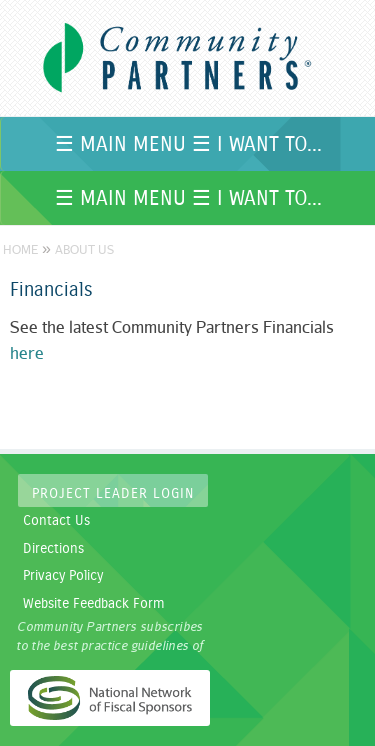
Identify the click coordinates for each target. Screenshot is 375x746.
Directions (53, 549)
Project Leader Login (113, 494)
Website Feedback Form (94, 604)
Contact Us (56, 521)
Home (20, 249)
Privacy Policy (63, 576)
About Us (84, 249)
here (27, 353)
